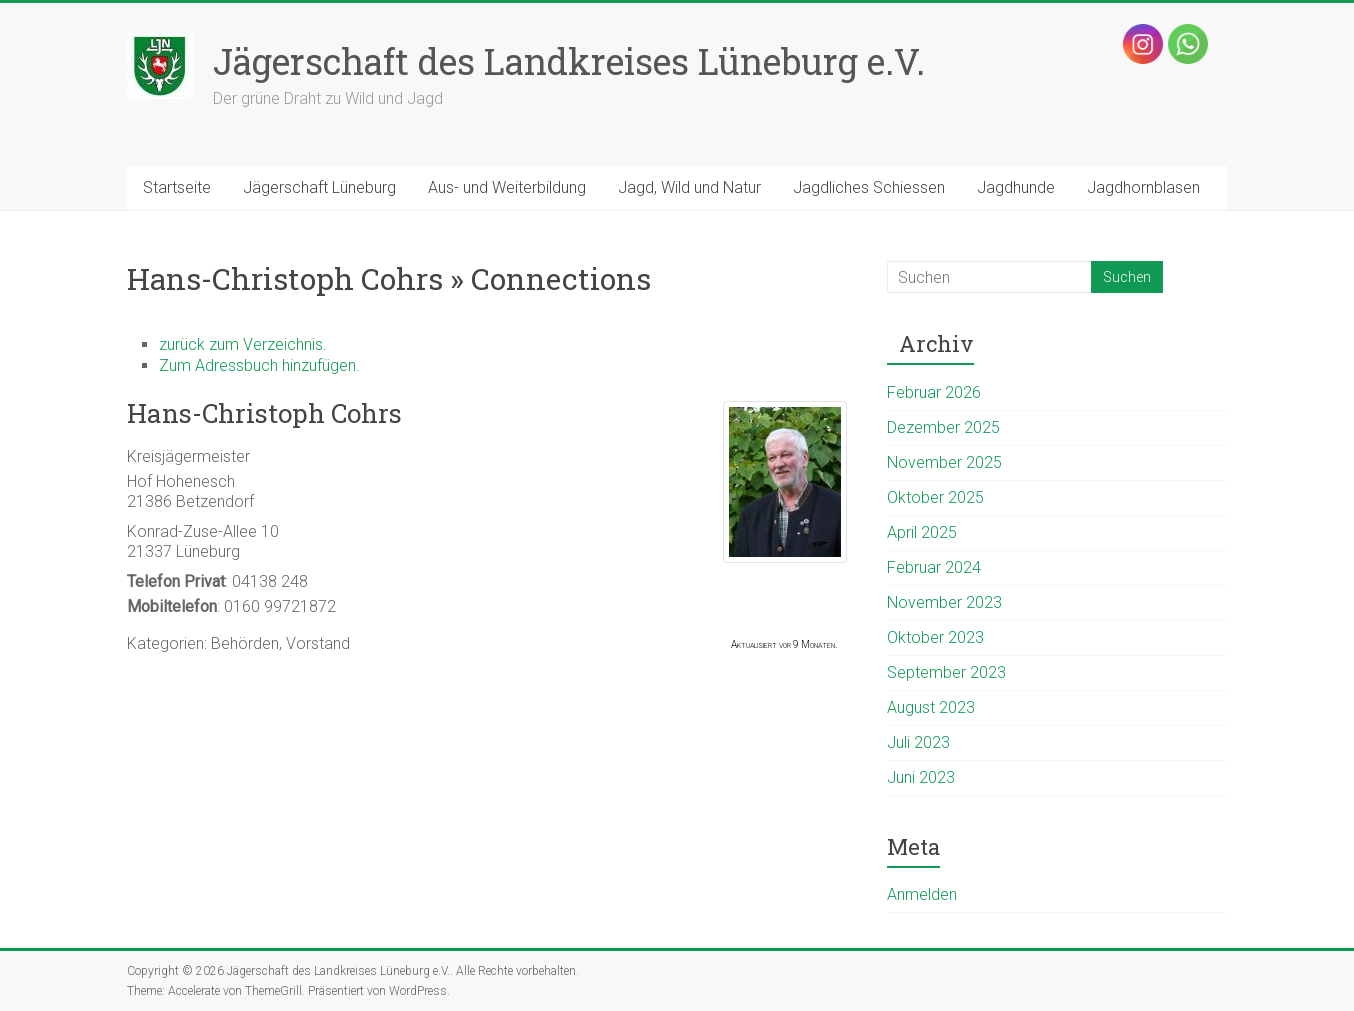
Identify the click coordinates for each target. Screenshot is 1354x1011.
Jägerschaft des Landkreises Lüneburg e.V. (569, 61)
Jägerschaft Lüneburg (319, 187)
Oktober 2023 (935, 637)
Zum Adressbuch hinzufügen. (259, 365)
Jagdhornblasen (1143, 187)
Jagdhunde (1016, 187)
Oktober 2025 (935, 497)
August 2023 (931, 707)
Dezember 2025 (943, 427)
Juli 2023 (918, 742)
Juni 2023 (921, 777)
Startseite (177, 187)
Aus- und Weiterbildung (507, 187)
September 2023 (946, 672)
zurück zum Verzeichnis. (243, 344)
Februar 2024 (934, 567)
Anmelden (922, 894)
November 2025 (944, 462)
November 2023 (944, 602)
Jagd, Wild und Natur (689, 187)
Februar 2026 (934, 392)
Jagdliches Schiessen (869, 187)
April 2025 (922, 532)
